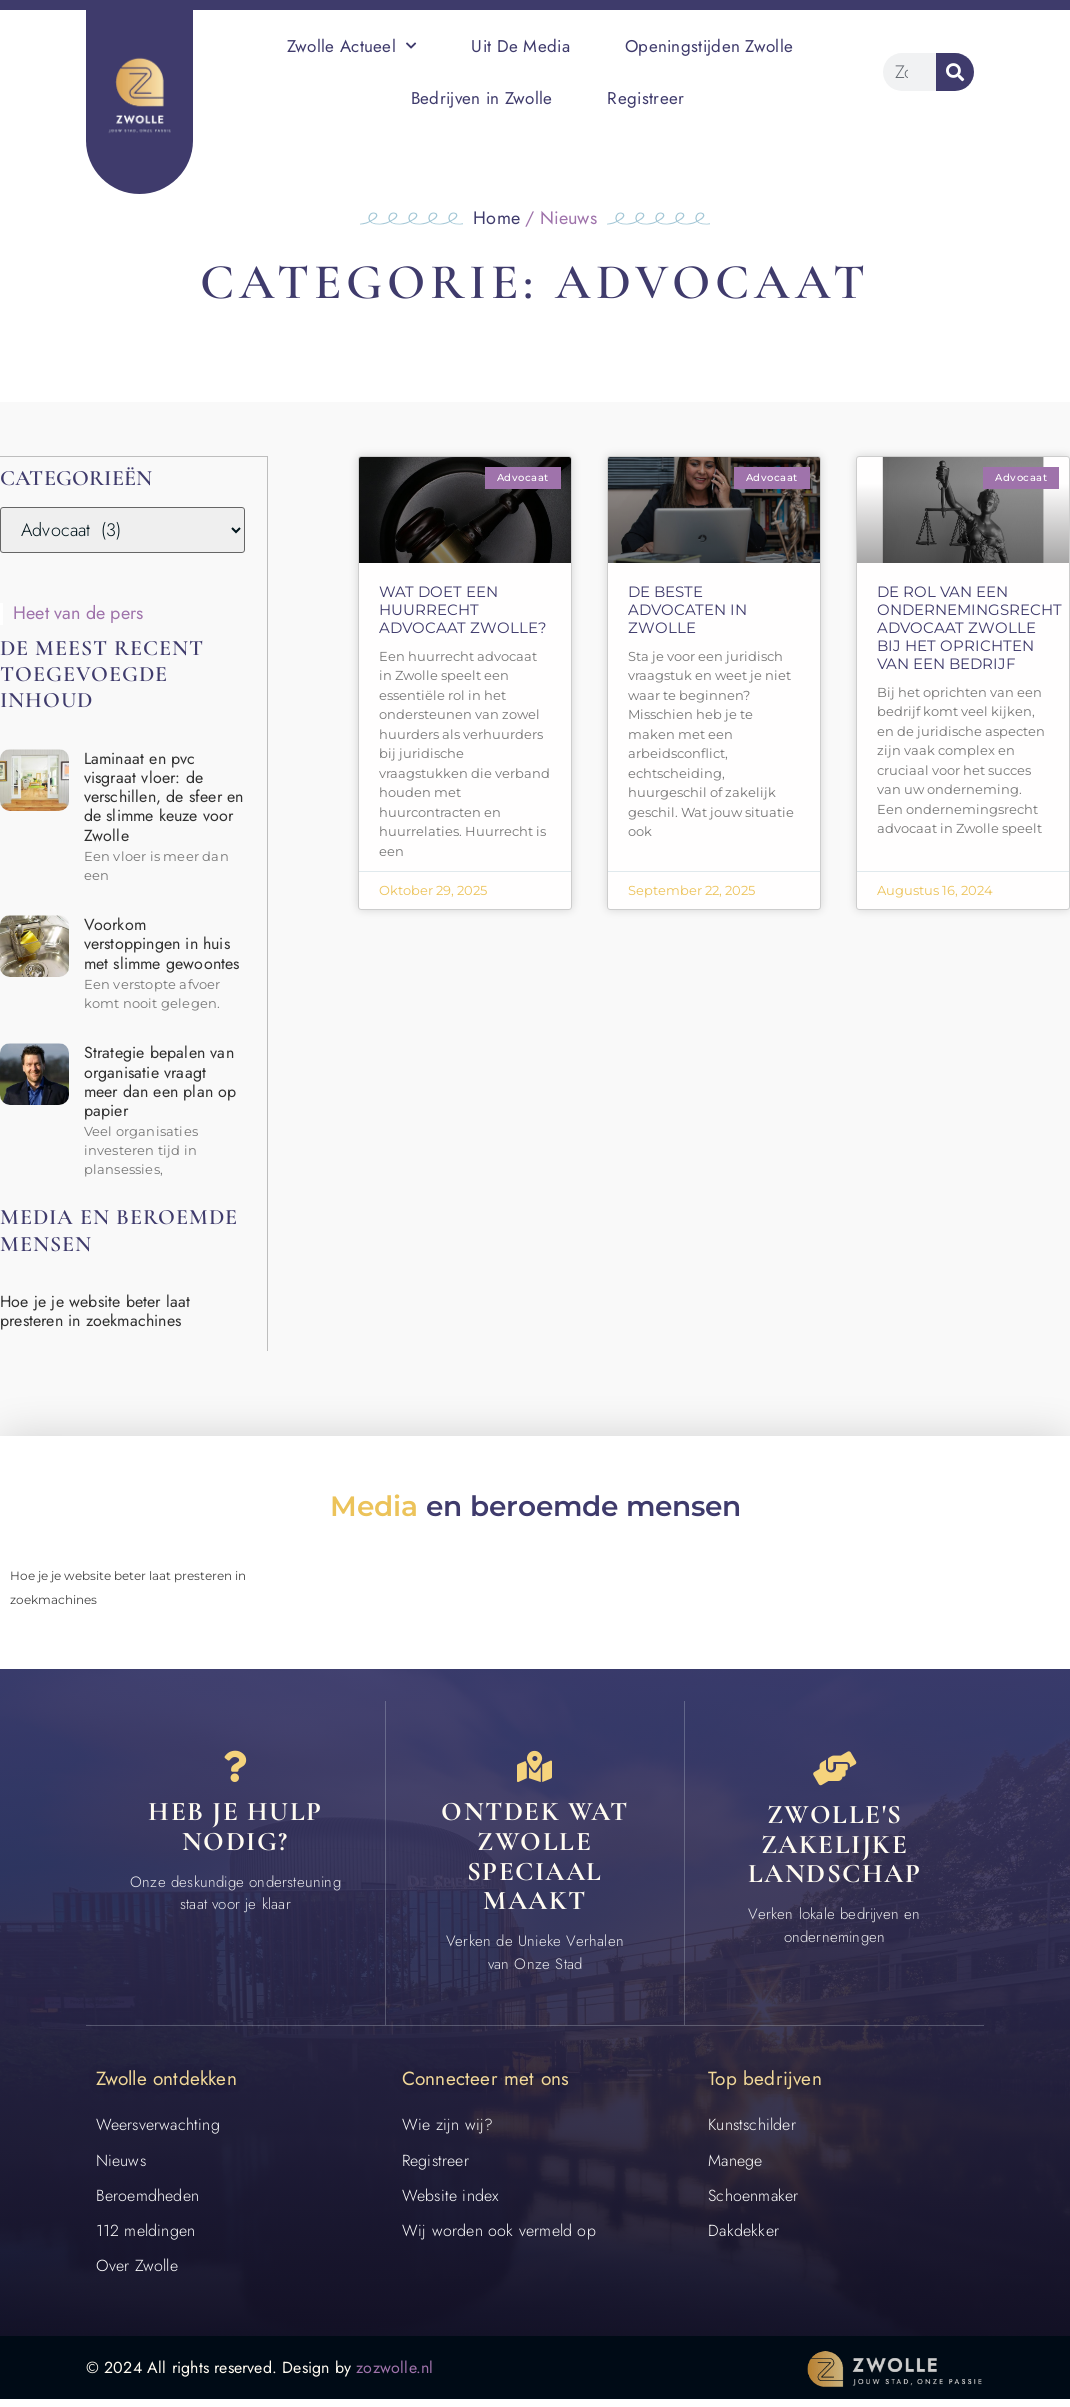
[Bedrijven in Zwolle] (835, 1770)
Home (496, 218)
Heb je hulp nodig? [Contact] (235, 1834)
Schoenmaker (753, 2202)
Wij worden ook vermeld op (499, 2238)
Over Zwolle (137, 2273)
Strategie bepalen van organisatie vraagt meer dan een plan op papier (160, 1080)
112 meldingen (146, 2238)
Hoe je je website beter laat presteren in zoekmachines (95, 1310)
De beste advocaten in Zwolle (687, 609)
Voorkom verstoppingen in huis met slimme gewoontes (162, 942)
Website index (450, 2202)
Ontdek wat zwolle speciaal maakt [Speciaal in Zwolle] (534, 1864)
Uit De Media (520, 46)
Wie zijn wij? (448, 2132)
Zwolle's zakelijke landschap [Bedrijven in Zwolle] (835, 1849)
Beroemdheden (147, 2202)
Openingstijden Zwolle (709, 46)
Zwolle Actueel (352, 46)
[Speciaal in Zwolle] (535, 1770)
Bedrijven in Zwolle (482, 98)
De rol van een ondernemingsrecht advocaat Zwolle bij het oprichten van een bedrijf (969, 627)
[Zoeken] (955, 72)
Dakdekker (743, 2238)
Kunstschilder (752, 2132)
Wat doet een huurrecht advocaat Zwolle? (463, 609)
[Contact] (235, 1770)
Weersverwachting (158, 2132)
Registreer (645, 98)
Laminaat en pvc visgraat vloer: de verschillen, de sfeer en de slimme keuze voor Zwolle (164, 796)
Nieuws (121, 2167)
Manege (735, 2167)
